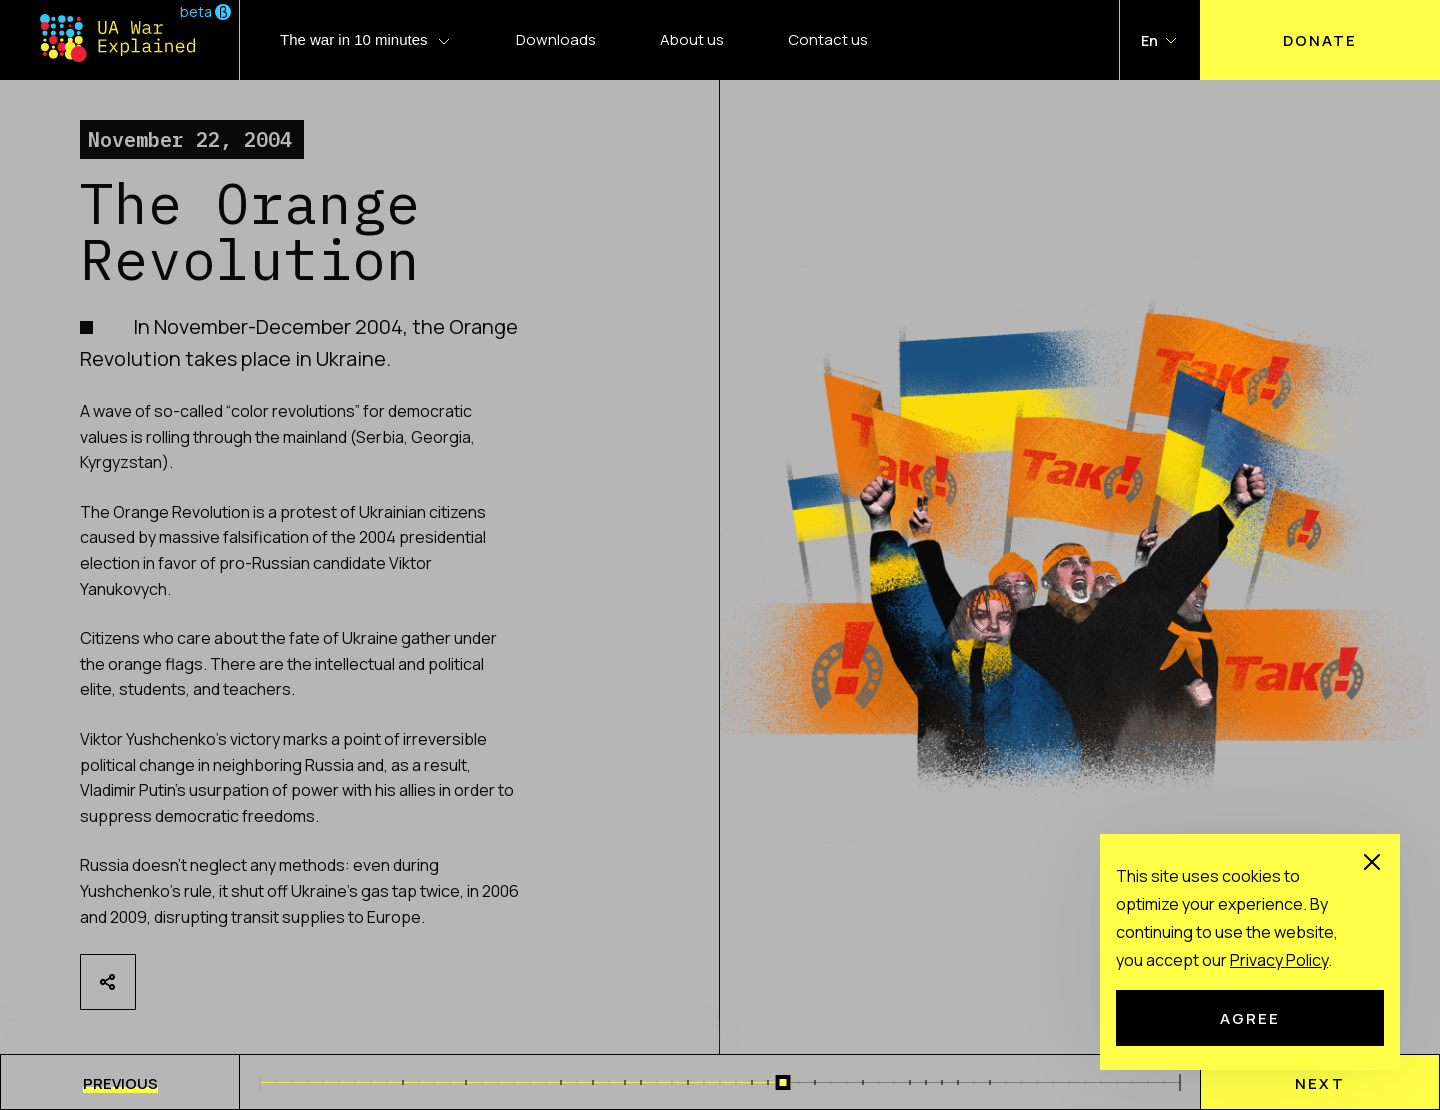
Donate (1320, 40)
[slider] (783, 1082)
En (1149, 40)
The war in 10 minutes (354, 39)
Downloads (556, 39)
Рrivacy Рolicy (1279, 960)
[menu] (120, 1082)
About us (692, 39)
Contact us (828, 39)
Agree (1250, 1018)
